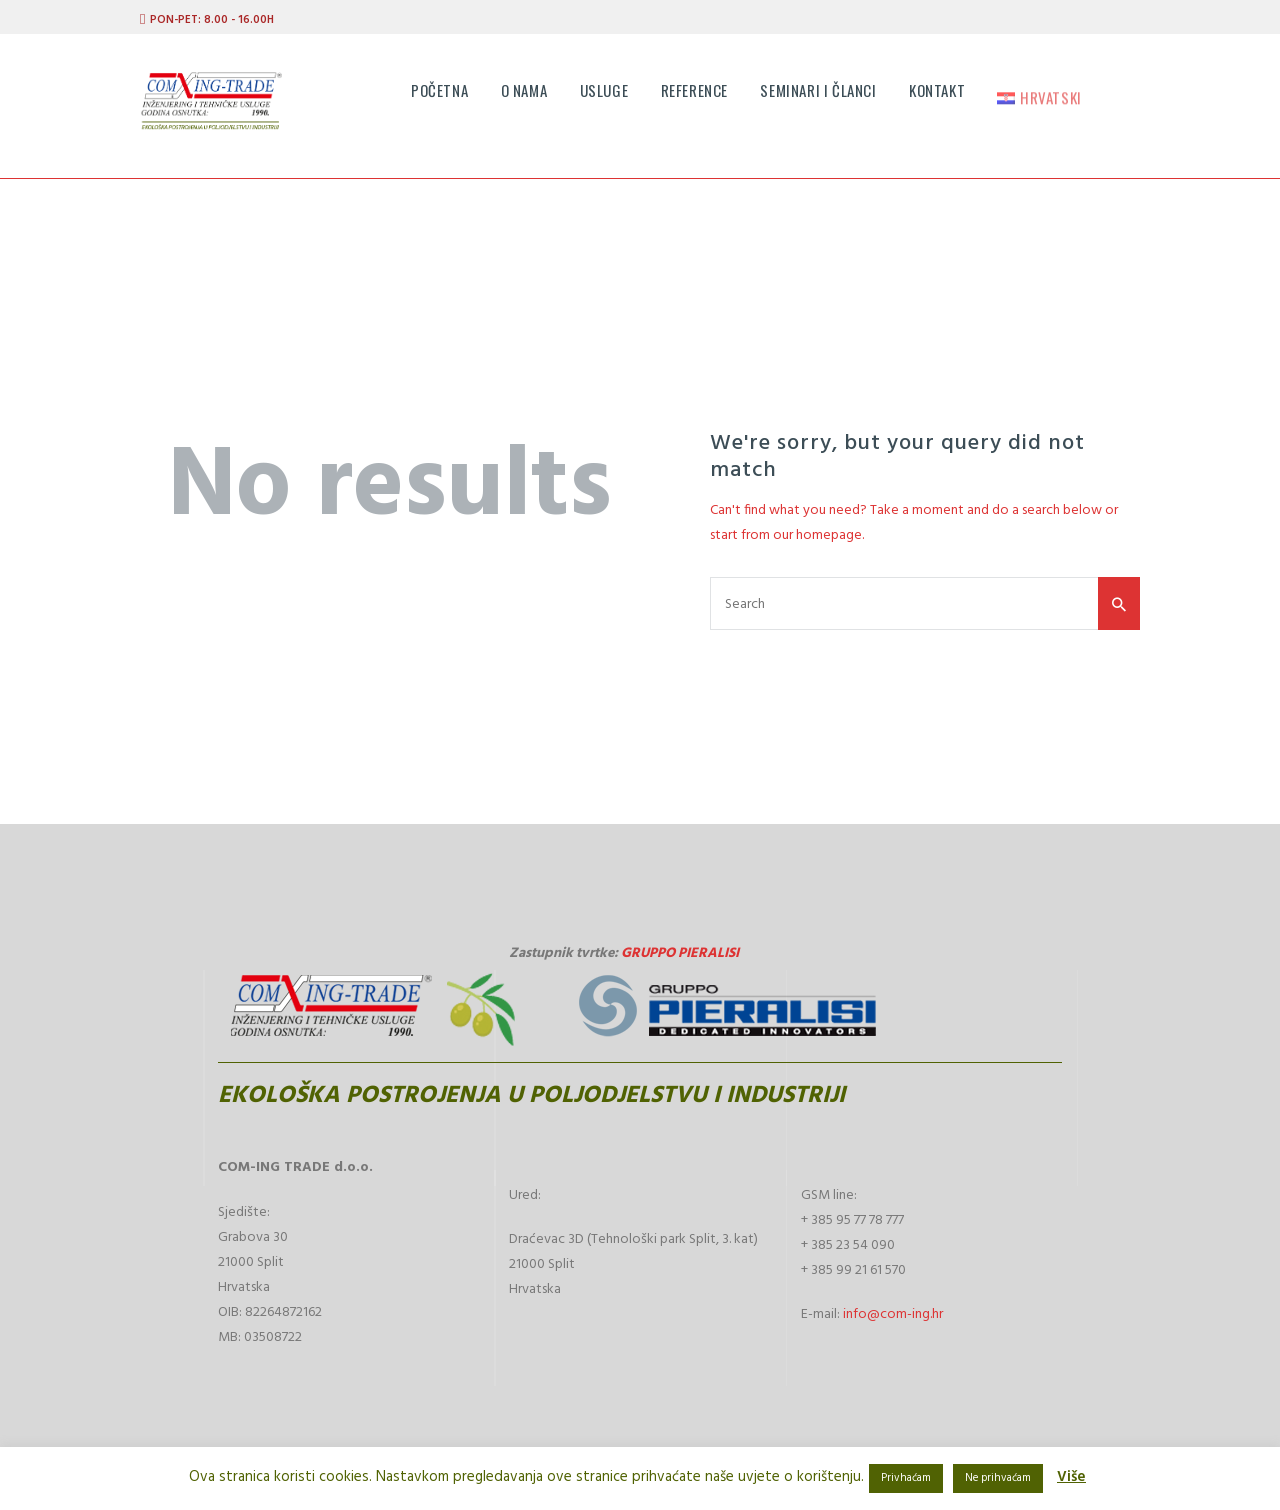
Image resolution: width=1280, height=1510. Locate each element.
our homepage (817, 535)
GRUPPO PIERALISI (680, 953)
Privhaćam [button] (906, 1478)
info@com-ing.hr (893, 1314)
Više (1071, 1477)
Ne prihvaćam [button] (998, 1478)
